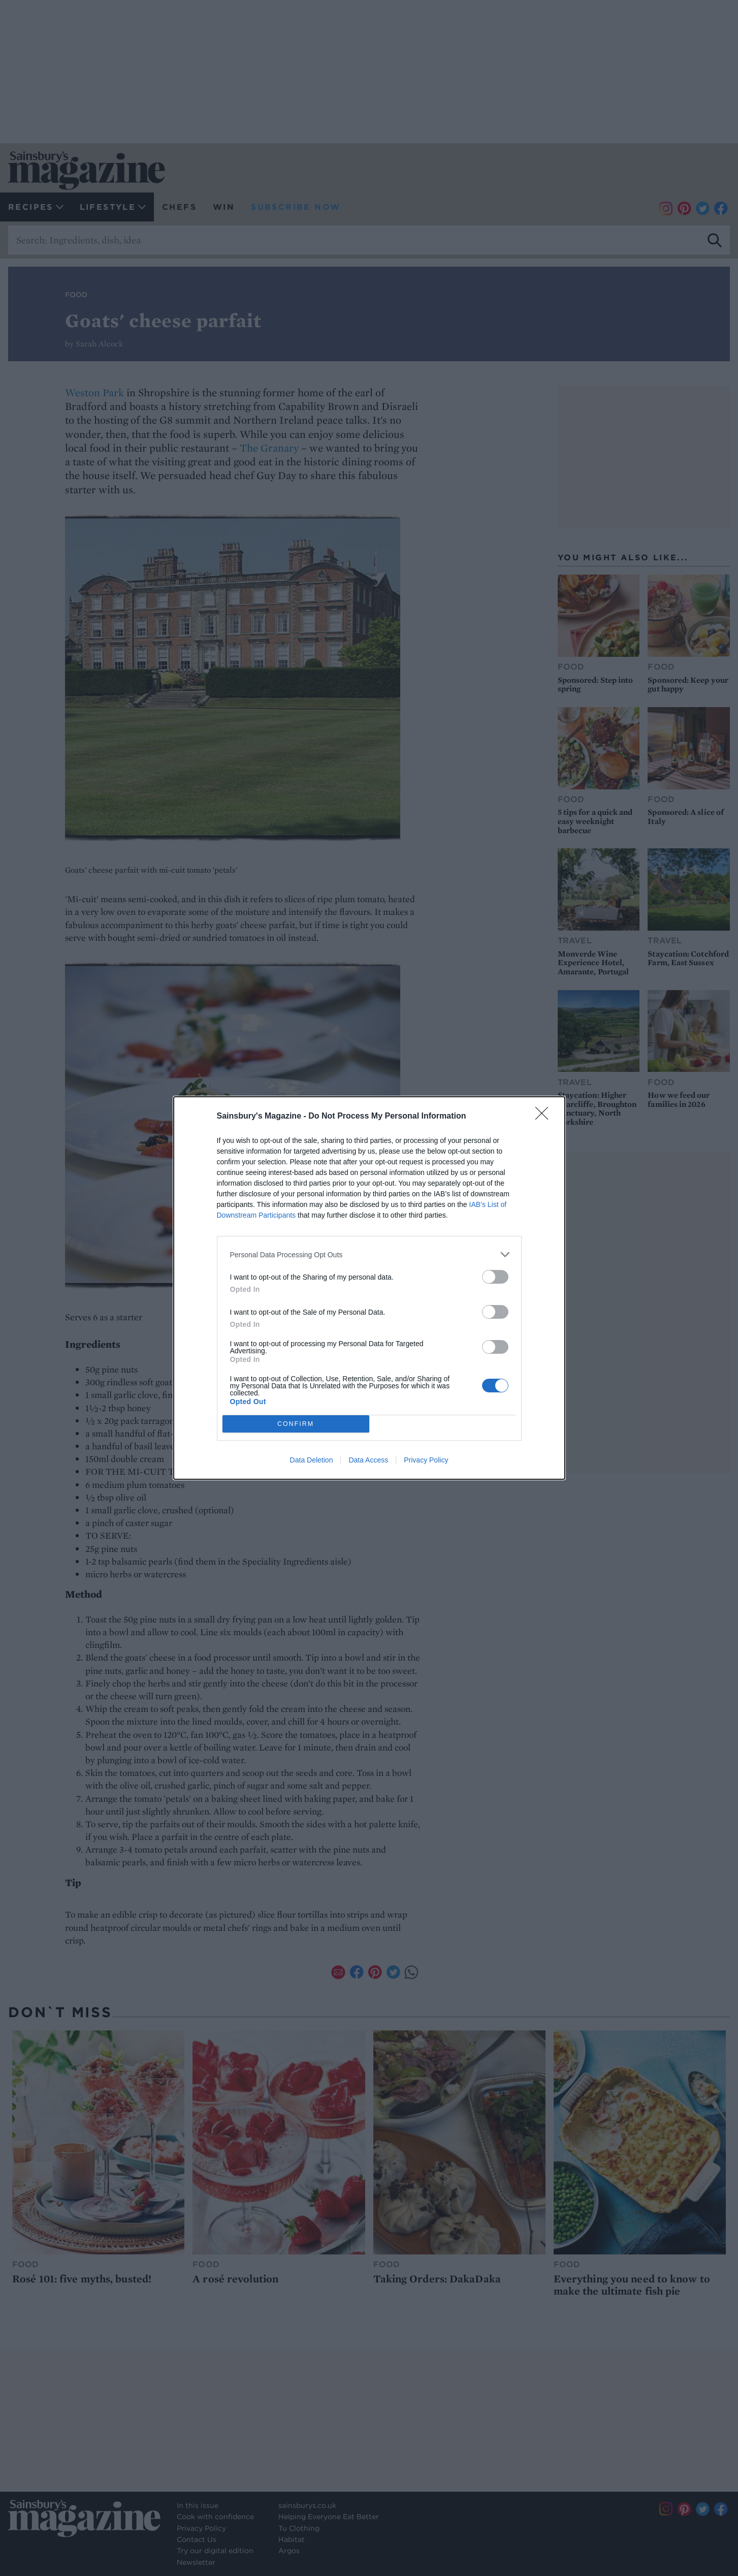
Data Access (368, 1460)
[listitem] (369, 1254)
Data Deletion (311, 1460)
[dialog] (369, 1288)
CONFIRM (296, 1423)
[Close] (545, 1116)
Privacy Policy (426, 1460)
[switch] (495, 1277)
